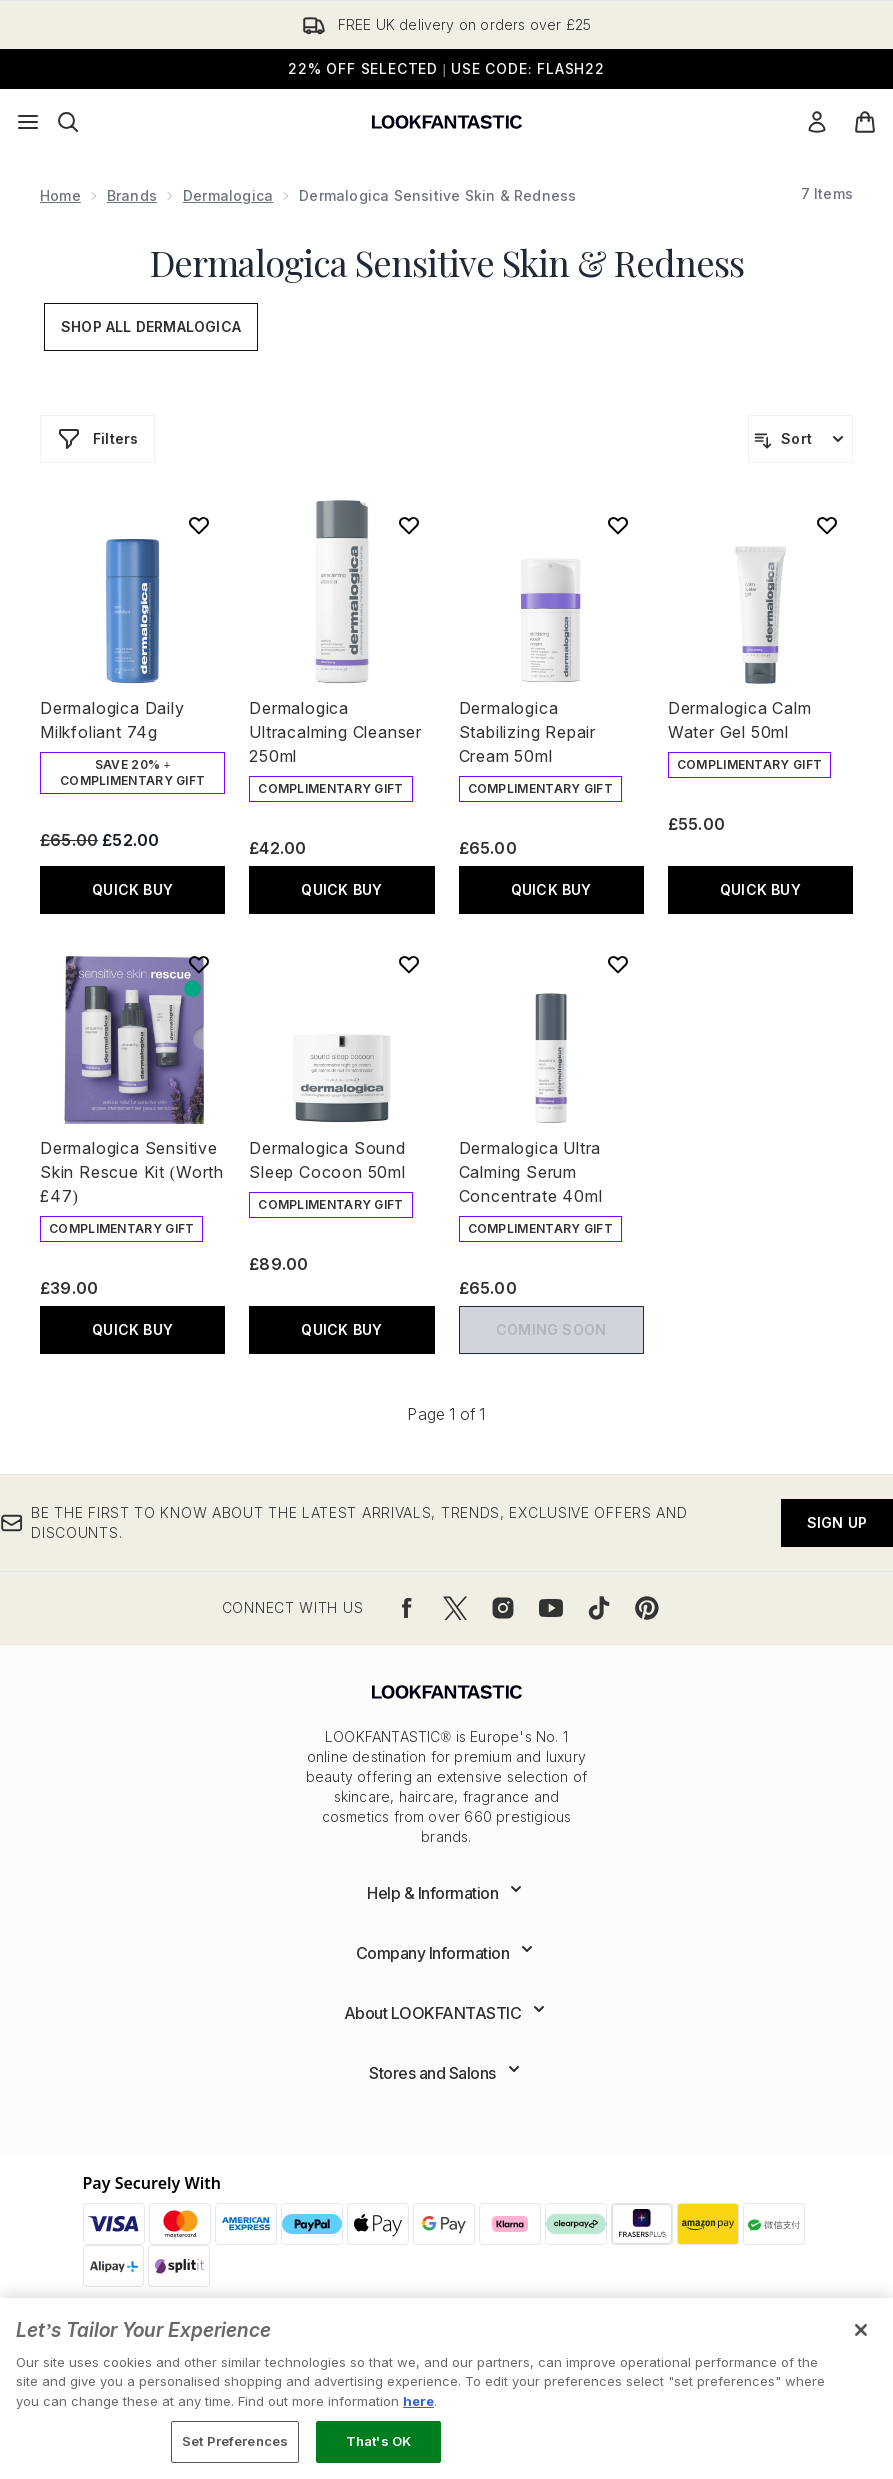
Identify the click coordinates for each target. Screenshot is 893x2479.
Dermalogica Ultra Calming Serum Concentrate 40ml (531, 1172)
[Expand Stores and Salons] (446, 2073)
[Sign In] (817, 122)
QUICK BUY (132, 889)
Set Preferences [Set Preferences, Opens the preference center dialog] (235, 2441)
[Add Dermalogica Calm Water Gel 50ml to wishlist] (827, 525)
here (418, 2401)
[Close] (861, 2330)
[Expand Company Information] (447, 1953)
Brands (132, 195)
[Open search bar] (68, 122)
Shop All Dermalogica (151, 326)
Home (60, 195)
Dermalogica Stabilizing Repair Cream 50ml (527, 732)
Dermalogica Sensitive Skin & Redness (447, 262)
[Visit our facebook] (407, 1608)
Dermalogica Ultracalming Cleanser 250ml (335, 732)
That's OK (378, 2441)
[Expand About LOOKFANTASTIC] (447, 2013)
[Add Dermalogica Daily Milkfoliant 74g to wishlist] (199, 525)
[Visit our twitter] (455, 1608)
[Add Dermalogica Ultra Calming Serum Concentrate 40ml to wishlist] (618, 964)
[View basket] (865, 122)
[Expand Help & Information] (446, 1893)
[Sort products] (800, 439)
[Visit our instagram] (503, 1608)
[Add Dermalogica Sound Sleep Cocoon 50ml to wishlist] (409, 964)
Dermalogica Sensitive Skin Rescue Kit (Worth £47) (132, 1172)
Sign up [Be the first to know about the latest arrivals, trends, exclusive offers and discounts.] (837, 1522)
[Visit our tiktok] (599, 1608)
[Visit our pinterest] (647, 1608)
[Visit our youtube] (551, 1608)
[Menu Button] (28, 122)
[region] (446, 2388)
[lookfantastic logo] (447, 122)
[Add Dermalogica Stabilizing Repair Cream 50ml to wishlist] (618, 525)
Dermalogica (228, 195)
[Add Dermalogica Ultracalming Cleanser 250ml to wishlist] (409, 525)
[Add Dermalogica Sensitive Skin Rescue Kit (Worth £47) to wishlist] (199, 964)
